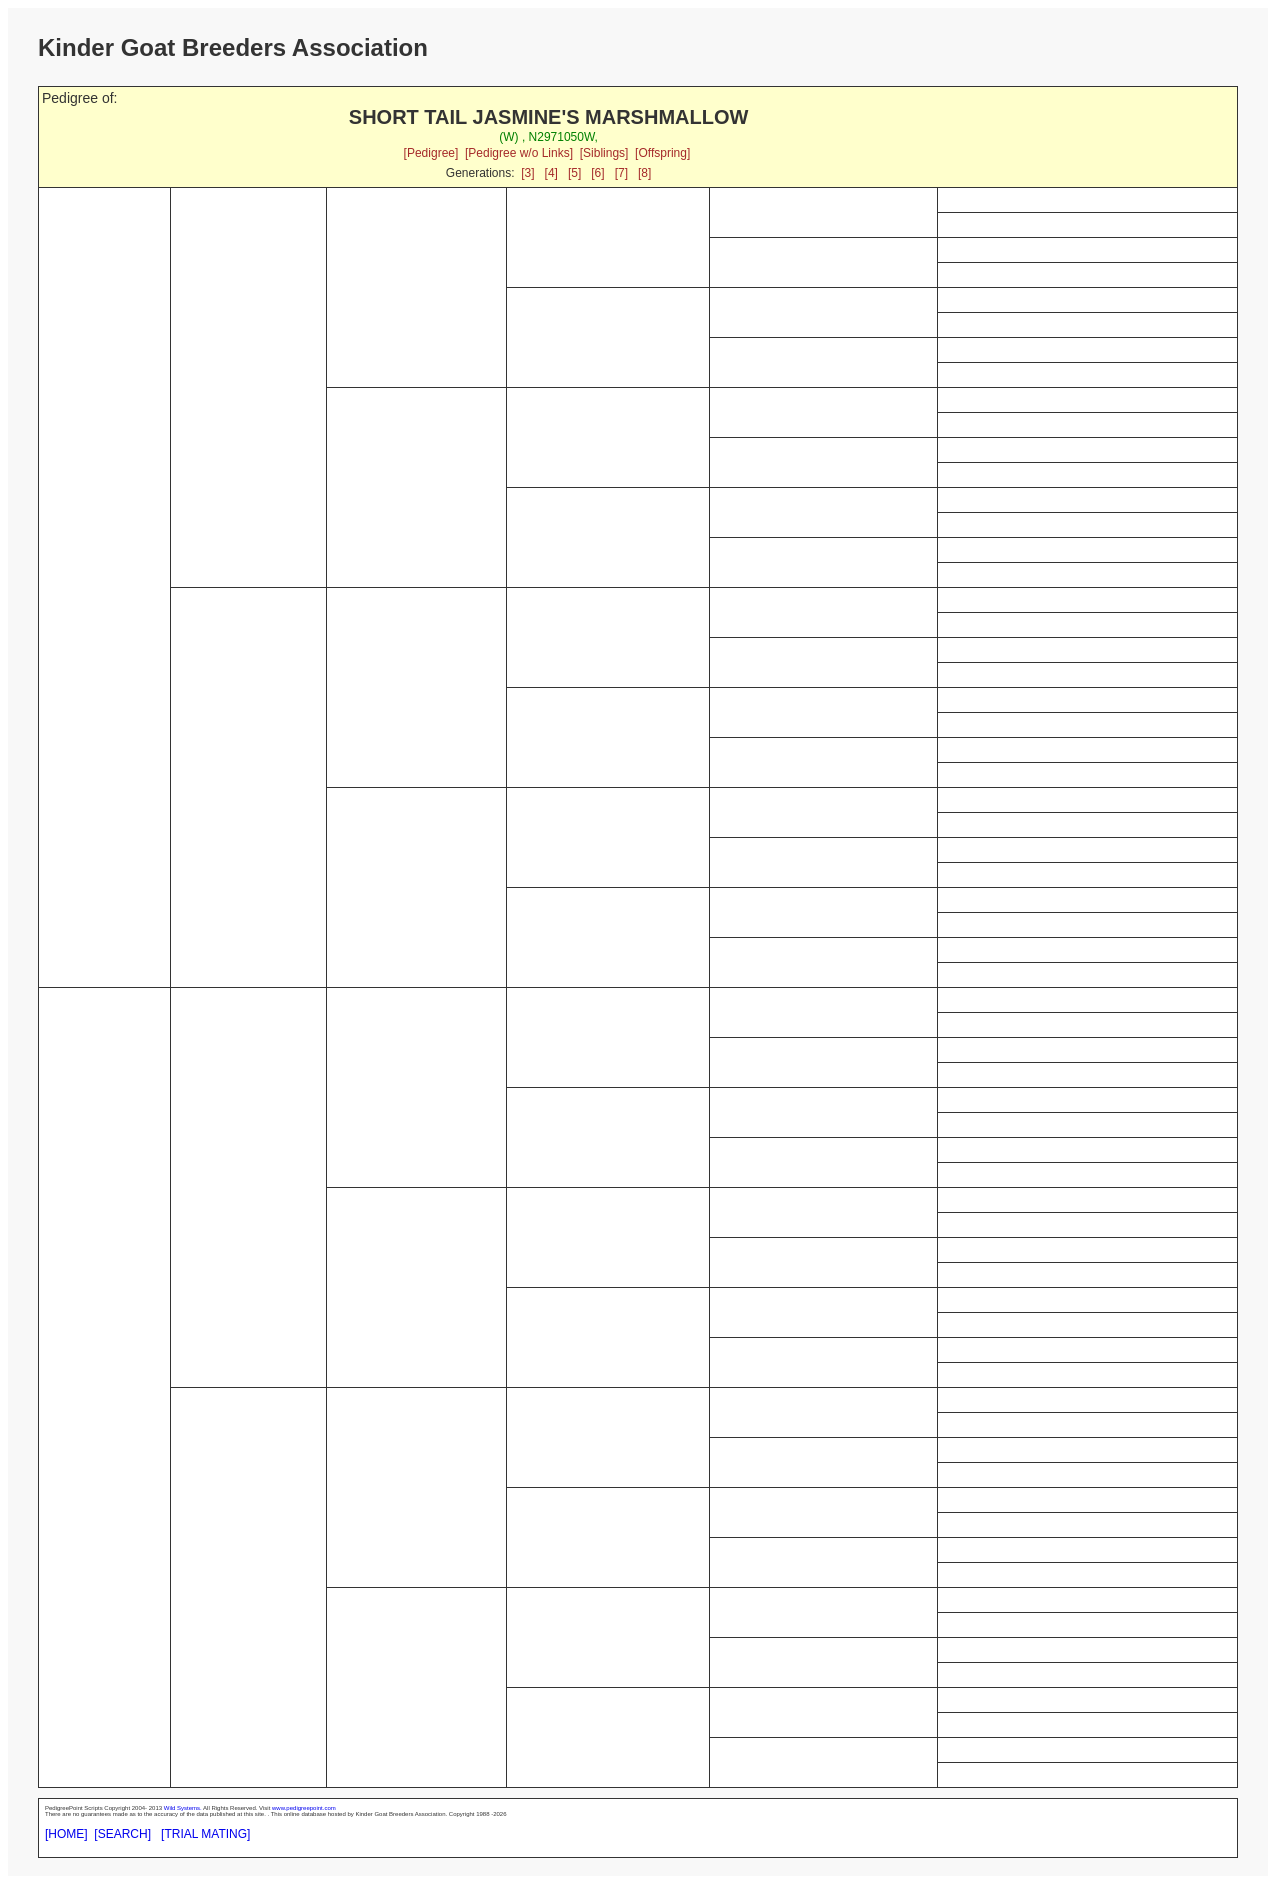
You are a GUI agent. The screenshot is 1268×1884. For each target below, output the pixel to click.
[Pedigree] (431, 153)
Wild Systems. (183, 1808)
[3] (527, 173)
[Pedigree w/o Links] (519, 153)
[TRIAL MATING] (205, 1834)
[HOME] (66, 1834)
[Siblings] (604, 153)
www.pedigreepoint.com (304, 1808)
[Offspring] (662, 153)
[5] (574, 173)
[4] (551, 173)
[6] (597, 173)
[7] (621, 173)
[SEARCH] (122, 1834)
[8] (644, 173)
